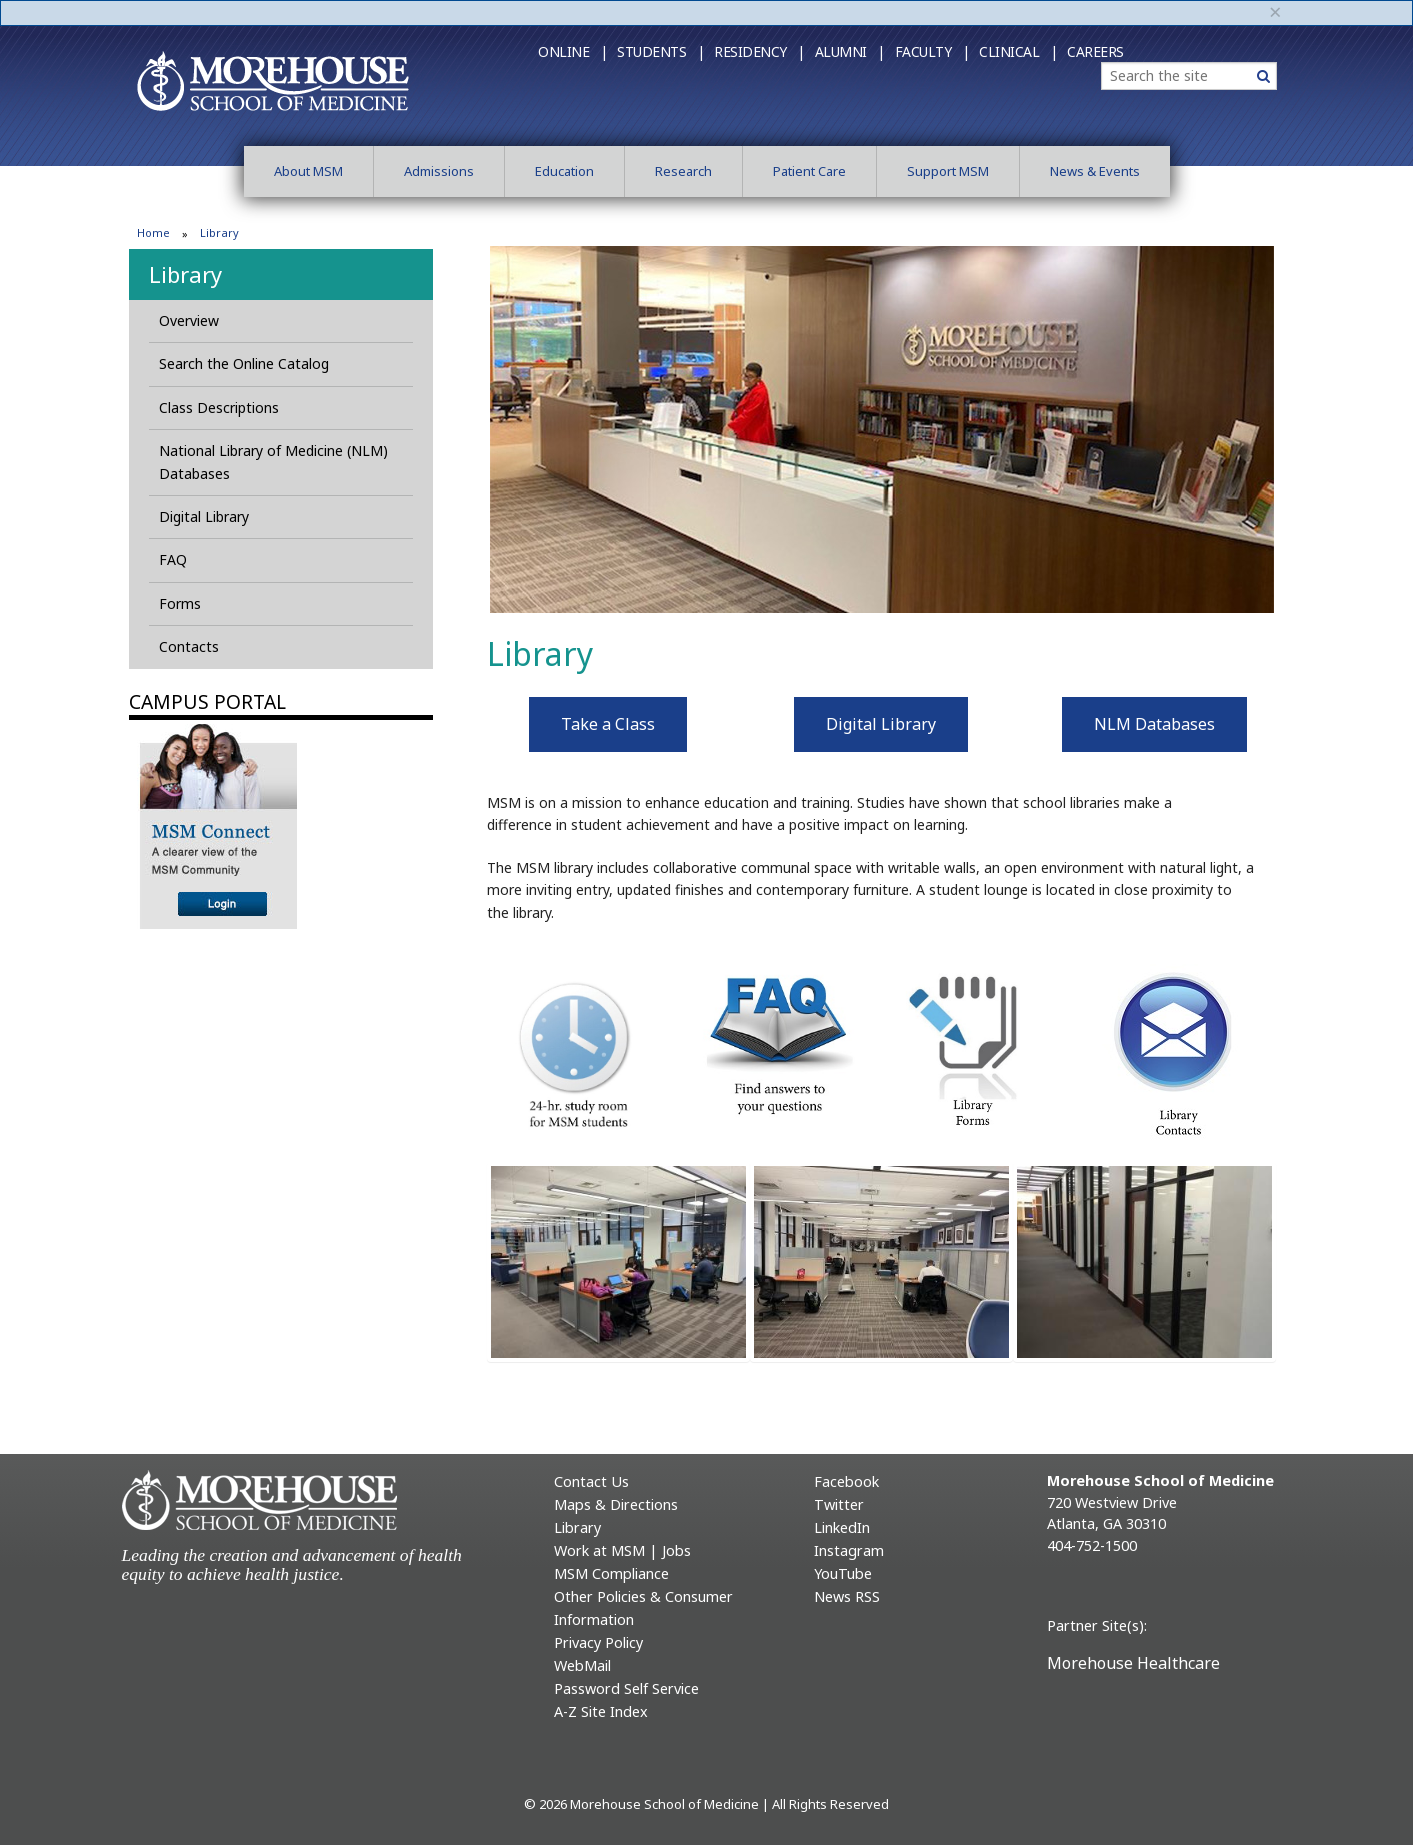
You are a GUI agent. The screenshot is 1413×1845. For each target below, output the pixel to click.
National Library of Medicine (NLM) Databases (273, 461)
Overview (189, 320)
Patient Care (809, 171)
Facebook (846, 1481)
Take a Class (608, 724)
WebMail (582, 1665)
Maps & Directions (616, 1504)
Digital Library (204, 516)
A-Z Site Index (601, 1711)
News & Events (1095, 171)
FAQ (173, 559)
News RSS (847, 1596)
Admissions (439, 171)
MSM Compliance (611, 1573)
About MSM (308, 171)
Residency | (759, 51)
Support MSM (948, 171)
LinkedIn (842, 1527)
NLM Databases (1154, 724)
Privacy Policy (598, 1642)
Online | (572, 51)
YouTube (843, 1573)
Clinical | (1018, 51)
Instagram (849, 1550)
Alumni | (850, 51)
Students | (660, 51)
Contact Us (591, 1481)
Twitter (839, 1504)
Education (564, 171)
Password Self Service (626, 1688)
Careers (1095, 51)
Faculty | (932, 51)
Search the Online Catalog (244, 363)
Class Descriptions (219, 407)
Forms (180, 603)
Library (185, 274)
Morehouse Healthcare (1133, 1663)
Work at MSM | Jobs (622, 1550)
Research (683, 171)
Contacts (189, 646)
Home (153, 232)
